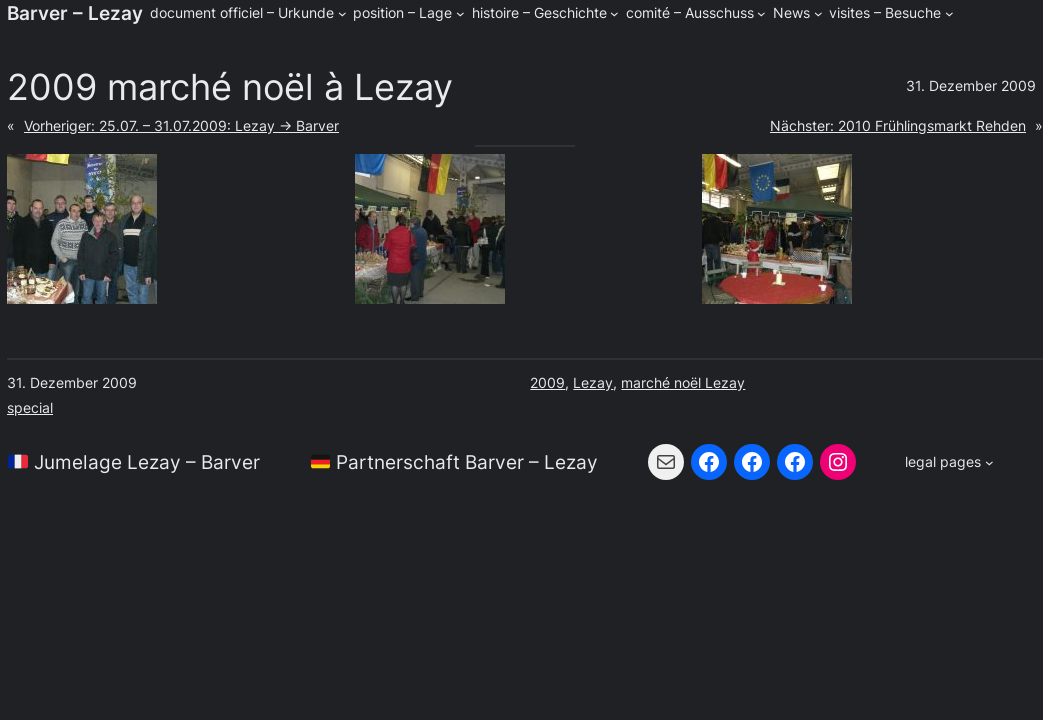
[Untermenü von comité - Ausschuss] (761, 13)
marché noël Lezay (683, 382)
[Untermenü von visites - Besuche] (949, 13)
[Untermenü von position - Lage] (460, 13)
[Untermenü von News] (818, 13)
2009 (547, 382)
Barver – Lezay (75, 13)
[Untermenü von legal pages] (949, 462)
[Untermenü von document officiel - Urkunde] (342, 13)
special (30, 407)
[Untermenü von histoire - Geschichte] (614, 13)
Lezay (593, 382)
